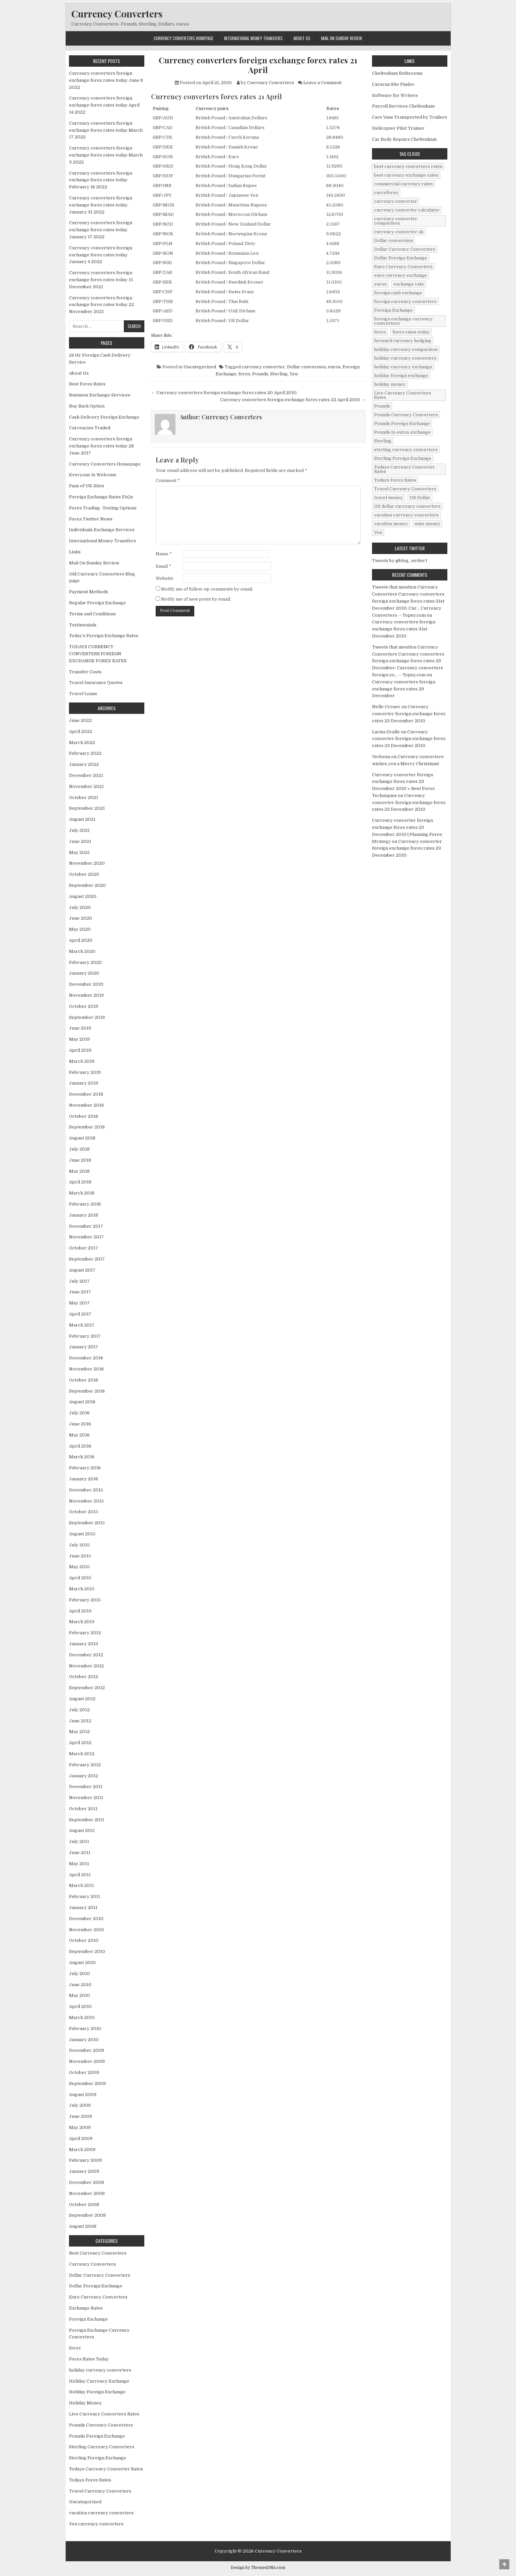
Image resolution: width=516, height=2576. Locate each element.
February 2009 (85, 2160)
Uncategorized (199, 366)
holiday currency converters (100, 2370)
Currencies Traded (89, 427)
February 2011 (84, 1896)
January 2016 (83, 1478)
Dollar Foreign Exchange (95, 2285)
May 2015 (79, 1566)
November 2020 (87, 863)
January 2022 (84, 764)
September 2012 (87, 1687)
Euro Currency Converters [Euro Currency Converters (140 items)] (403, 266)
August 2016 (82, 1401)
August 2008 (82, 2226)
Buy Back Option (86, 406)
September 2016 (87, 1391)
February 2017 (85, 1336)
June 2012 (80, 1720)
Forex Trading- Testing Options (103, 507)
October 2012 (83, 1676)
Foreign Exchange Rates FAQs (101, 496)
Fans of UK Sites (86, 485)
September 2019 (87, 1017)
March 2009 (82, 2149)
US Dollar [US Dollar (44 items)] (420, 497)
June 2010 (80, 1984)
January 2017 (83, 1346)
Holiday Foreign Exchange (97, 2391)
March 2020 (82, 951)
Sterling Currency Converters (101, 2446)
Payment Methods (88, 591)
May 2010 (79, 1995)
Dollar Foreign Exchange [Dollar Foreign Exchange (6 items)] (400, 257)
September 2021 (87, 808)
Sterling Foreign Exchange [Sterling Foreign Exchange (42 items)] (402, 458)
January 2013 (83, 1643)
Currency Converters (116, 13)
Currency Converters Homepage (183, 38)
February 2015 (85, 1599)
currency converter (263, 366)
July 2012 (79, 1709)
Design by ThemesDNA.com (258, 2567)
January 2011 (83, 1907)
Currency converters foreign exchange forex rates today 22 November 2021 (101, 304)
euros (334, 366)
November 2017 (86, 1236)
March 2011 (81, 1885)
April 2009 (80, 2138)
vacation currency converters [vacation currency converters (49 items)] (406, 514)
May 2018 (79, 1171)
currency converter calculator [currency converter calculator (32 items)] (407, 209)
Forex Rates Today (89, 2359)
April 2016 (80, 1446)
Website (164, 578)
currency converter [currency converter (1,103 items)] (395, 201)
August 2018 (82, 1138)
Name (164, 553)
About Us (301, 38)
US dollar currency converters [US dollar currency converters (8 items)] (407, 506)
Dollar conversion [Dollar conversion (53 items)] (393, 240)
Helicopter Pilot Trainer (398, 128)
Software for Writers (395, 95)
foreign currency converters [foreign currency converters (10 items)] (405, 301)
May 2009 (80, 2127)
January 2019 (83, 1083)
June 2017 (80, 1291)
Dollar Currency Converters (99, 2275)
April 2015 (80, 1577)
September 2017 (87, 1259)
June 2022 (80, 720)
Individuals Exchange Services (102, 529)
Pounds (260, 373)
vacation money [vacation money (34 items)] (391, 523)
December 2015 (86, 1489)
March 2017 (81, 1325)
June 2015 (80, 1555)
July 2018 (79, 1149)
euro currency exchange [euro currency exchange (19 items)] (400, 275)
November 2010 (86, 1929)
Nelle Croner (386, 706)
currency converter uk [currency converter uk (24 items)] (399, 231)
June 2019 (80, 1028)
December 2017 (86, 1226)
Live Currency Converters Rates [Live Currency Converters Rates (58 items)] (402, 395)
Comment (168, 480)
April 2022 (80, 731)
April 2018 (80, 1181)
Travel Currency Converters (100, 2491)
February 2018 (85, 1204)
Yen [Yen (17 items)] (378, 532)
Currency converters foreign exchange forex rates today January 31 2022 (100, 204)
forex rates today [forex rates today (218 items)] (411, 331)
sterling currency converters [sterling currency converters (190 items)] (406, 449)
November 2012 (86, 1665)
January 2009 (84, 2171)
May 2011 (79, 1863)
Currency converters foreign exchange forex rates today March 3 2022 (106, 155)
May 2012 (79, 1731)
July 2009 (80, 2105)
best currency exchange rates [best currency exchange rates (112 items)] (406, 175)
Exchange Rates (86, 2308)
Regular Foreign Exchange (97, 602)
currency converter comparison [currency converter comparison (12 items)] (395, 221)
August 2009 (82, 2094)
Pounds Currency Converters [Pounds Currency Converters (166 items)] (406, 414)
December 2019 (86, 984)
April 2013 (80, 1610)
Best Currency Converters (98, 2253)
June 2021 (80, 841)
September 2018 (87, 1126)
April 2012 (80, 1742)
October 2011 (83, 1808)
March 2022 (82, 742)
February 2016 (85, 1467)
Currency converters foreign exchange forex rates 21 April (258, 65)
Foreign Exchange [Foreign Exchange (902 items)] (393, 310)
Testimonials (82, 624)
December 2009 (86, 2050)
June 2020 (80, 918)
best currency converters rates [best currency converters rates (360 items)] (408, 166)
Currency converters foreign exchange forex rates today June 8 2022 (106, 80)
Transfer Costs (85, 671)
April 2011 (80, 1874)
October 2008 (84, 2204)
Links (75, 551)
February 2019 (85, 1072)
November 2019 (86, 995)
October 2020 (84, 874)
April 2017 (80, 1313)
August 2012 (82, 1698)
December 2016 (86, 1357)
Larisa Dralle (386, 731)
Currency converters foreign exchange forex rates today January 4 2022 (100, 254)
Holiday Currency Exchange (99, 2381)
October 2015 (83, 1511)
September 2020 (87, 885)
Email (163, 566)
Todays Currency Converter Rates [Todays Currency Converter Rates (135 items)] (404, 469)
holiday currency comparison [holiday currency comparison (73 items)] (406, 349)
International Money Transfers (253, 38)
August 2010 (82, 1962)
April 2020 (80, 940)
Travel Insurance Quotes (96, 682)
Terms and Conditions (92, 613)
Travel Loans (83, 693)
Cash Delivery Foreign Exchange (104, 417)
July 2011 (79, 1841)
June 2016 (80, 1423)
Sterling (279, 373)
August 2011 (82, 1830)
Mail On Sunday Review (341, 38)
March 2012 (81, 1753)
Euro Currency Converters (98, 2296)
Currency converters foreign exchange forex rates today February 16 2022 (100, 180)
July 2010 (79, 1973)
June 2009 (80, 2116)
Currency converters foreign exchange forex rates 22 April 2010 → (292, 399)
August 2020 (82, 896)
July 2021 (79, 830)
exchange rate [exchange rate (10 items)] (408, 284)
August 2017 (82, 1270)
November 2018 (86, 1105)
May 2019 (79, 1039)
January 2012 (83, 1775)
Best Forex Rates (87, 383)
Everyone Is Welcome (93, 474)
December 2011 (85, 1786)
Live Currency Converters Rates (104, 2413)
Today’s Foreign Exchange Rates (103, 635)
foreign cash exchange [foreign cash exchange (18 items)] (398, 292)
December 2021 (86, 775)
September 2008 (87, 2215)
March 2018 (81, 1192)
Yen (294, 373)
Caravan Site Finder (393, 84)
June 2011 (79, 1852)
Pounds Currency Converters (101, 2425)
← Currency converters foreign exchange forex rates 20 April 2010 (224, 392)
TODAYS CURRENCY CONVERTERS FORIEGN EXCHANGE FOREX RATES (98, 653)
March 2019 (81, 1061)
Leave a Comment (322, 82)
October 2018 (83, 1116)
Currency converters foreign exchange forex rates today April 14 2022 (104, 105)
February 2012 (85, 1764)
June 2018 (80, 1160)
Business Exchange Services (99, 394)
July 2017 (79, 1281)
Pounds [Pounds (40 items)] (382, 406)
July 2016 (79, 1412)
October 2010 (83, 1940)
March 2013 (81, 1621)
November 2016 (86, 1368)
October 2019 (83, 1006)
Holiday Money (85, 2402)
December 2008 (86, 2182)
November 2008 (87, 2193)
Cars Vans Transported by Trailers (409, 117)
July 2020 (80, 907)
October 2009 (84, 2072)
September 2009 (87, 2083)
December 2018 (86, 1094)
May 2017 (79, 1302)
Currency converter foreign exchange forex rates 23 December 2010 (408, 713)
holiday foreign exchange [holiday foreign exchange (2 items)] (401, 375)
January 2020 (84, 973)
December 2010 (86, 1918)
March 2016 (81, 1456)
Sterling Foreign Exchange (97, 2457)
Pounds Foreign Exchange (97, 2436)
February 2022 (85, 753)
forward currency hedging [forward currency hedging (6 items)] (402, 340)
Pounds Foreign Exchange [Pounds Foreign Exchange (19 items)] (402, 423)
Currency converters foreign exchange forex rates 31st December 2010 (403, 628)
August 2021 (82, 819)
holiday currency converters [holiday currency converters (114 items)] (405, 358)
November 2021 (86, 786)
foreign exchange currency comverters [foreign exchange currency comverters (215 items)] (403, 321)
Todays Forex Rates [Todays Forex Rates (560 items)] (395, 480)
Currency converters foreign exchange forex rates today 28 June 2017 (101, 445)
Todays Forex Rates (90, 2479)
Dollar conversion (306, 366)
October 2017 (83, 1247)
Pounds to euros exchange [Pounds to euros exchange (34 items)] (402, 432)
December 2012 (86, 1654)
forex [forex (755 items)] (380, 331)
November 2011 (86, 1797)
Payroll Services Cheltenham (403, 106)
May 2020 (80, 929)
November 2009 (87, 2061)
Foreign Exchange (88, 2319)
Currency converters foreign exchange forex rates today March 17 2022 (106, 130)
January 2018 (83, 1215)
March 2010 (82, 2017)
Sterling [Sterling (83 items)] (382, 440)
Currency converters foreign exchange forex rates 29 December (403, 688)
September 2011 (86, 1819)
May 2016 (79, 1434)
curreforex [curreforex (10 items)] (386, 192)
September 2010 (87, 1951)
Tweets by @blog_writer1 (399, 560)
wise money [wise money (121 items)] (427, 523)
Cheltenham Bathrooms (397, 73)
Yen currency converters (96, 2523)
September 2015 (87, 1522)
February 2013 (85, 1632)
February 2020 (85, 962)
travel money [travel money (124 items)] (388, 497)
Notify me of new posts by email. (196, 599)
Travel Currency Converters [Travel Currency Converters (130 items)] (405, 488)
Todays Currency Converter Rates (106, 2468)
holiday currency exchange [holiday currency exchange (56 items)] (403, 366)
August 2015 (82, 1533)
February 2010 (85, 2028)
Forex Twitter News (91, 519)
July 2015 (79, 1544)
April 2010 (80, 2006)
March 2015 (81, 1588)
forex (244, 373)
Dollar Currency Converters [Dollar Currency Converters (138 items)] (404, 249)
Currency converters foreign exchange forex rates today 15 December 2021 (101, 279)
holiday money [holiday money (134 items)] (390, 384)
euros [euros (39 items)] (380, 284)
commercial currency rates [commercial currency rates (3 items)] (403, 183)
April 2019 (80, 1050)
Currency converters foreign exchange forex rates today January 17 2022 (100, 229)
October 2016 (83, 1380)
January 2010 (83, 2039)
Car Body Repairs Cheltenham (404, 139)
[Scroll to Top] (504, 2564)
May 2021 (79, 852)
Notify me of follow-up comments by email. (207, 589)
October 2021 (83, 797)
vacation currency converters (101, 2512)
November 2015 (86, 1501)
